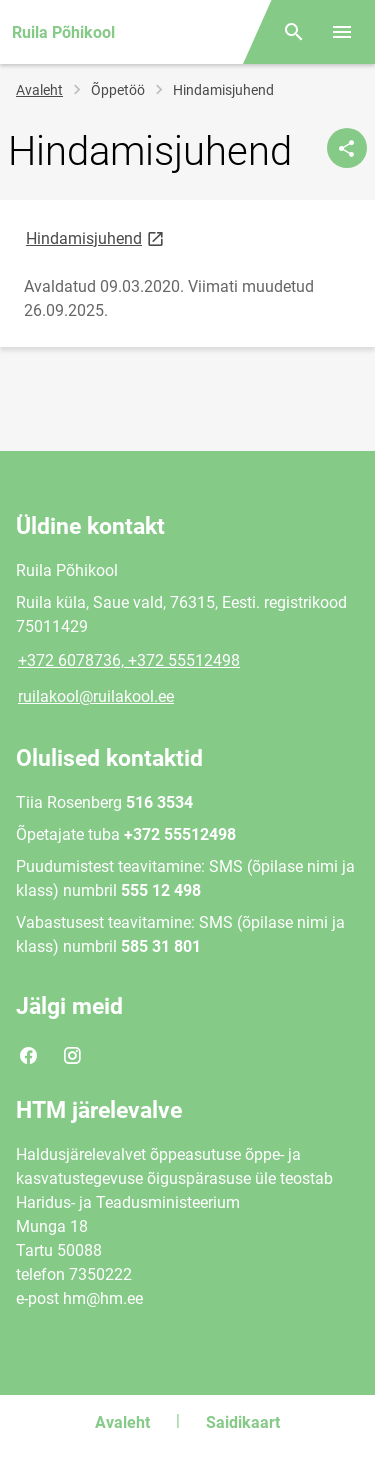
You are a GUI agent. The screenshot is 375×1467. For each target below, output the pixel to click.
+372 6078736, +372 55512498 (129, 660)
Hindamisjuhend (96, 237)
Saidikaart (243, 1422)
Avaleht (39, 90)
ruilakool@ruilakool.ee (96, 696)
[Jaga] (347, 148)
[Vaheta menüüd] (342, 32)
